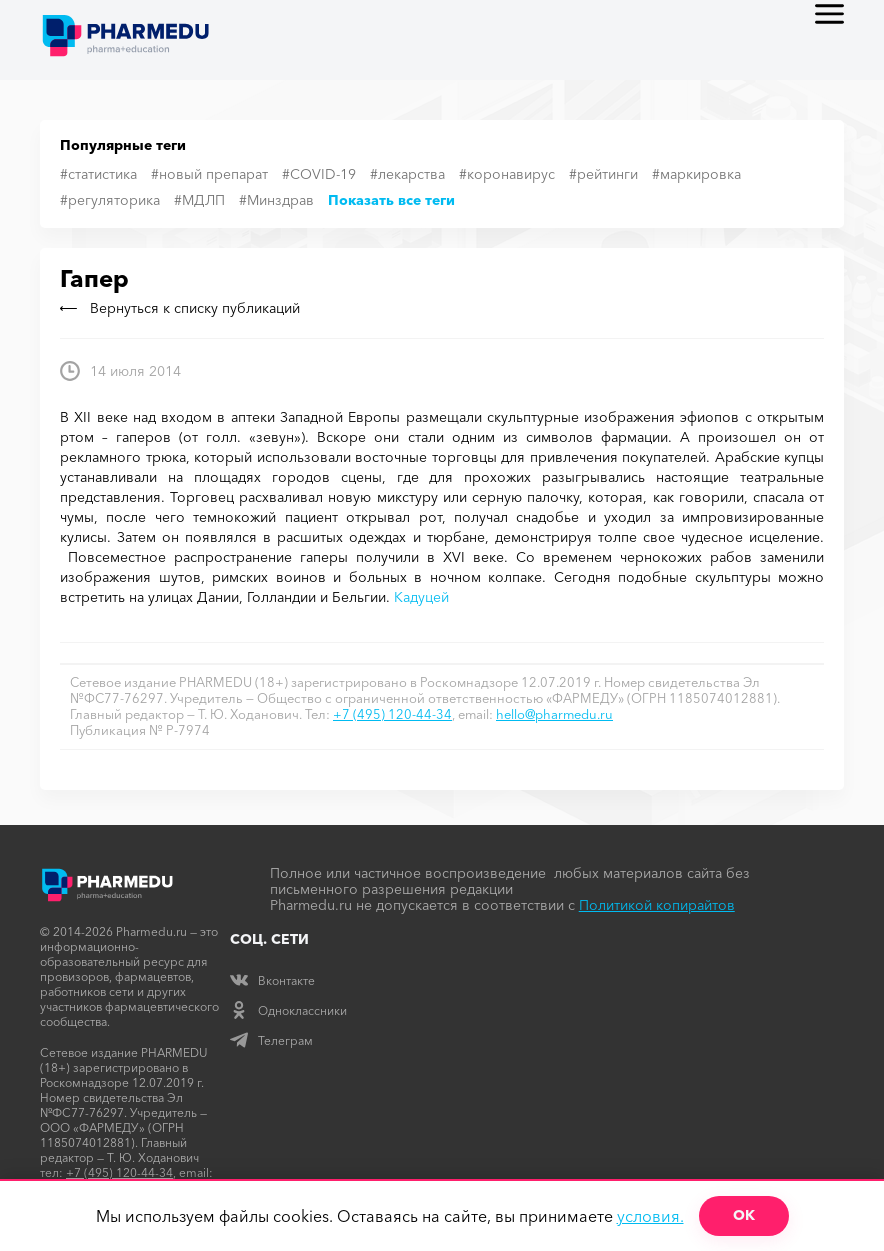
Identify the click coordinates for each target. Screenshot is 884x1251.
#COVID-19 (319, 174)
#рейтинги (603, 174)
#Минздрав (276, 200)
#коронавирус (507, 174)
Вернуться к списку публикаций (180, 308)
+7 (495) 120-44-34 (392, 714)
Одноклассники (288, 1010)
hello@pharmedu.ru (554, 714)
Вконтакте (272, 980)
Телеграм (271, 1040)
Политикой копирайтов (657, 905)
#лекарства (407, 174)
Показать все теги (391, 200)
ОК (744, 1215)
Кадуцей (421, 597)
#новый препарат (209, 174)
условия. (650, 1216)
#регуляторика (110, 200)
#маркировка (696, 174)
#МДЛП (199, 200)
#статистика (98, 174)
